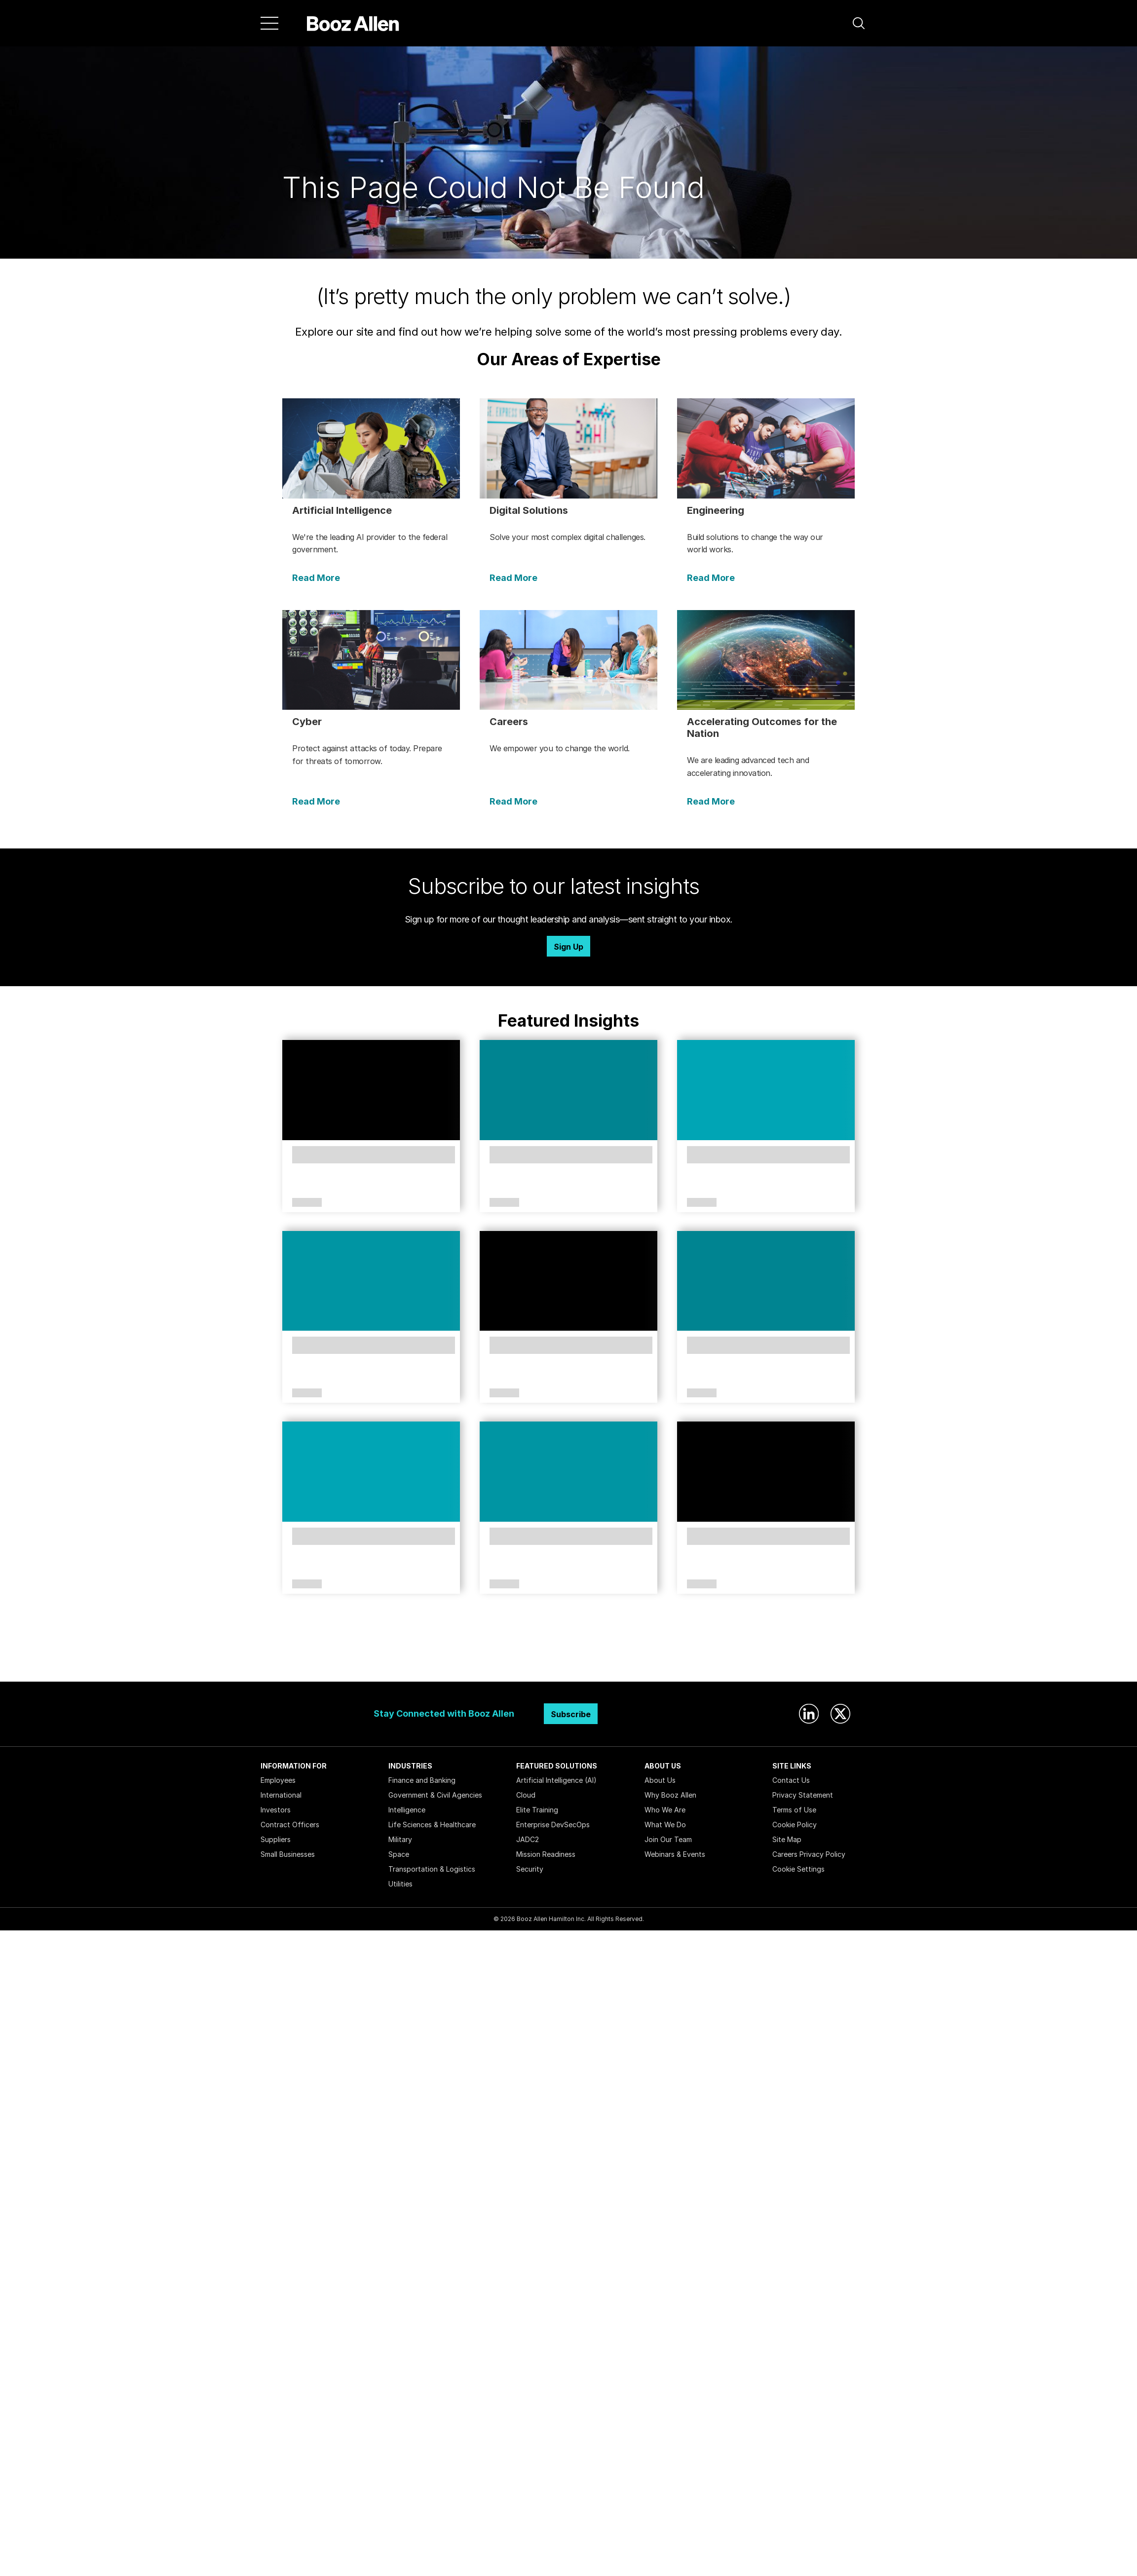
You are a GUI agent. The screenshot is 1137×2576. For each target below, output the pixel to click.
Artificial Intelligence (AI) (556, 1780)
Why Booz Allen (670, 1795)
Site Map (786, 1839)
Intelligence (406, 1810)
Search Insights (569, 1657)
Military (400, 1839)
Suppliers (276, 1839)
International (281, 1795)
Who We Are (664, 1810)
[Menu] (269, 23)
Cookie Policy (794, 1824)
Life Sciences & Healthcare (432, 1824)
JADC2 (527, 1839)
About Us (660, 1780)
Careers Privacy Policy (808, 1854)
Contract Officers (290, 1824)
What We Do (665, 1824)
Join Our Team (668, 1839)
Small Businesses (288, 1854)
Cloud (525, 1795)
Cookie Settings (798, 1869)
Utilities (400, 1884)
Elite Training (537, 1810)
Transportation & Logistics (431, 1869)
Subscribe (571, 1714)
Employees (278, 1780)
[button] (859, 23)
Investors (276, 1810)
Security (529, 1869)
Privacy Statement (802, 1795)
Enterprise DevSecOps (553, 1824)
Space (398, 1854)
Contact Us (791, 1780)
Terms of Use (794, 1810)
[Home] (353, 23)
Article (307, 1203)
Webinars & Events (674, 1854)
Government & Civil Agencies (435, 1795)
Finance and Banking (421, 1780)
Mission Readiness (545, 1854)
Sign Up (568, 947)
